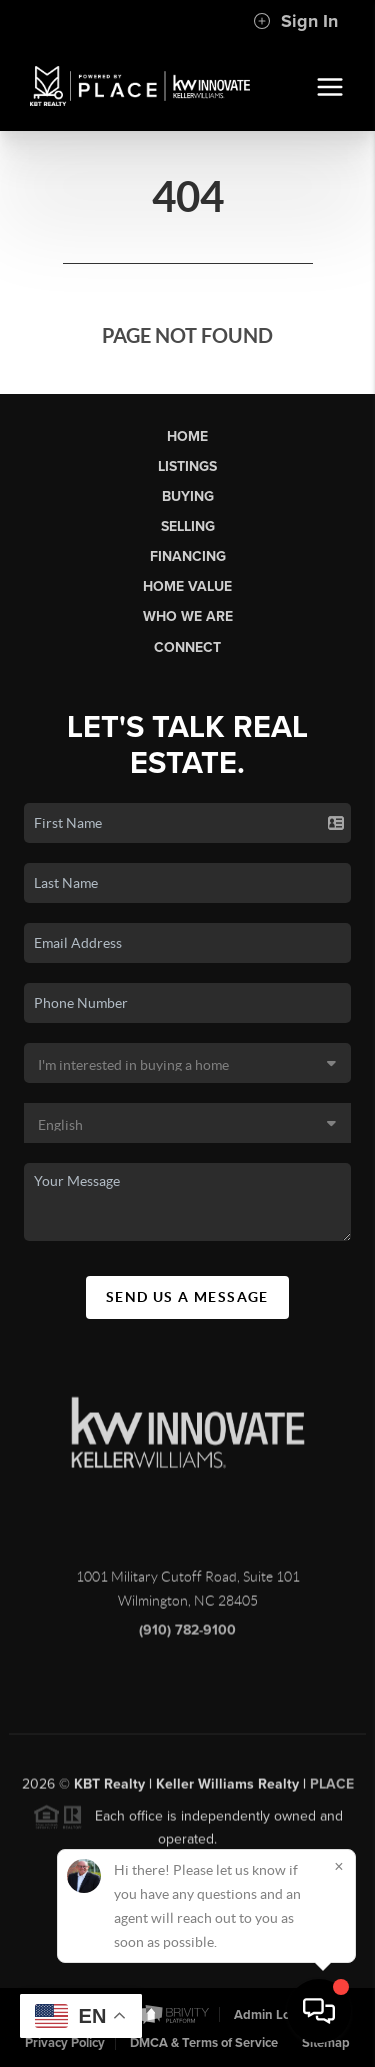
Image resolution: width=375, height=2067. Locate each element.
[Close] (339, 1866)
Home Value (187, 586)
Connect (187, 647)
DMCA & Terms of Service (204, 2043)
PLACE (332, 1791)
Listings (187, 466)
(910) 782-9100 (187, 1638)
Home (187, 436)
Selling (188, 526)
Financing (188, 556)
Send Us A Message (187, 1297)
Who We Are (188, 616)
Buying (188, 496)
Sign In (295, 21)
